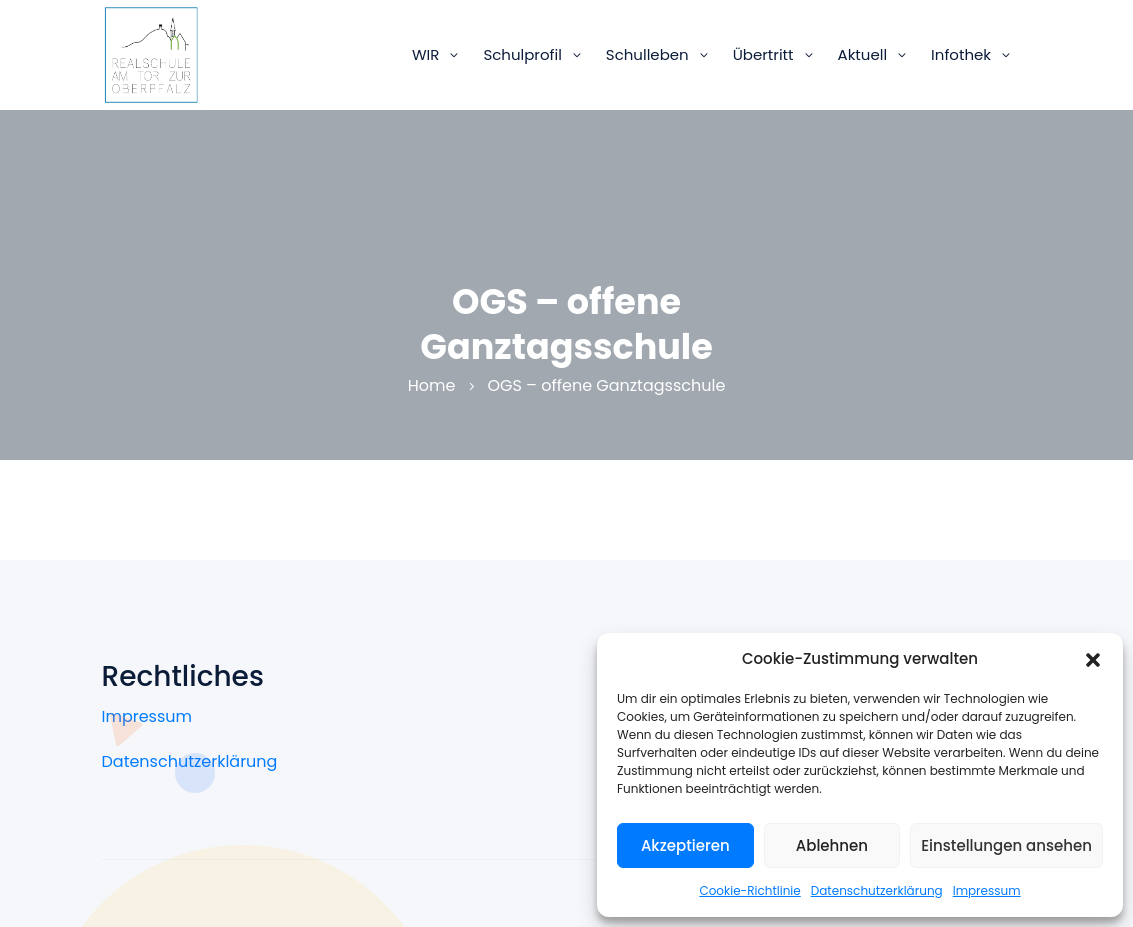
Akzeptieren (685, 845)
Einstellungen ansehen (1006, 845)
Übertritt (763, 54)
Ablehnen (832, 845)
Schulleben (647, 54)
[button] (1093, 659)
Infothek (961, 54)
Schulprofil (522, 54)
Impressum (987, 890)
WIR (425, 54)
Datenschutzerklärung (877, 890)
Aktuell (863, 54)
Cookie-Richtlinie (749, 890)
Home (432, 385)
